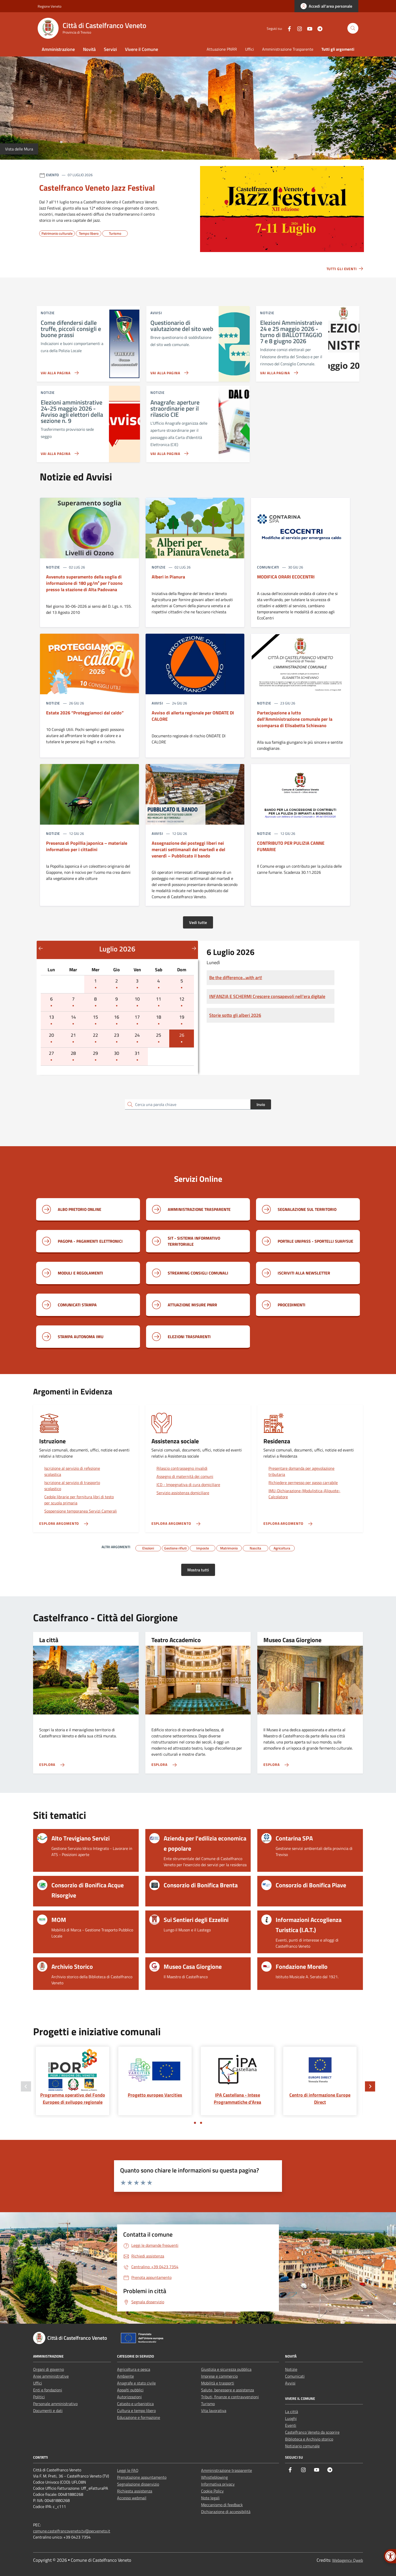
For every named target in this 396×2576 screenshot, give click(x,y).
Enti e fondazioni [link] (47, 2390)
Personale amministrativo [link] (55, 2404)
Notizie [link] (291, 2369)
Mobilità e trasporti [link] (217, 2383)
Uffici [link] (249, 49)
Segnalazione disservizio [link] (138, 2484)
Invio (261, 1104)
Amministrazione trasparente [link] (226, 2470)
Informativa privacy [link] (218, 2484)
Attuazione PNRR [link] (222, 49)
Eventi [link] (290, 2425)
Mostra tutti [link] (198, 1570)
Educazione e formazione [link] (138, 2417)
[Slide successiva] (370, 2086)
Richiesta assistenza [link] (134, 2491)
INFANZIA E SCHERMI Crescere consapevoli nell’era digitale (267, 996)
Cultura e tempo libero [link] (136, 2410)
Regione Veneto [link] (49, 6)
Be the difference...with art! (235, 977)
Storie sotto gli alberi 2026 (235, 1015)
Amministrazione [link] (58, 49)
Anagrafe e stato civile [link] (136, 2383)
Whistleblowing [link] (214, 2477)
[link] (326, 6)
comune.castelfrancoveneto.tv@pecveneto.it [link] (71, 2531)
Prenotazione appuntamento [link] (141, 2477)
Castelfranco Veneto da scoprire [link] (312, 2432)
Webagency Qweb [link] (347, 2560)
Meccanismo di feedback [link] (222, 2505)
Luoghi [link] (291, 2418)
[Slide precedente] (26, 2086)
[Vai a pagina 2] (201, 2123)
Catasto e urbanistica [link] (135, 2404)
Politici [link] (39, 2397)
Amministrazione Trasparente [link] (287, 49)
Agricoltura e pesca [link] (133, 2369)
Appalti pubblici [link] (130, 2390)
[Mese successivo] (194, 948)
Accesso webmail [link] (131, 2498)
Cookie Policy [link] (212, 2491)
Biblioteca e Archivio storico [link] (309, 2439)
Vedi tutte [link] (198, 922)
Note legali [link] (210, 2498)
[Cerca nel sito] (352, 28)
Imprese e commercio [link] (219, 2376)
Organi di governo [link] (48, 2369)
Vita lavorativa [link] (213, 2410)
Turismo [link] (208, 2404)
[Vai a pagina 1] (195, 2123)
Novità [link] (89, 49)
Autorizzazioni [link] (129, 2397)
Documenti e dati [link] (48, 2410)
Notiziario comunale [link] (302, 2446)
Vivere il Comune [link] (141, 49)
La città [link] (291, 2411)
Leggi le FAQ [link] (127, 2470)
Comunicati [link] (295, 2376)
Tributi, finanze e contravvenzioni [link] (230, 2397)
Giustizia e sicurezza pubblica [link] (226, 2369)
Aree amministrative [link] (51, 2376)
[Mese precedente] (41, 948)
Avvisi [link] (290, 2383)
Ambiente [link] (125, 2376)
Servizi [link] (110, 49)
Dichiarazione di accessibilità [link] (225, 2512)
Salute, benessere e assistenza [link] (227, 2390)
